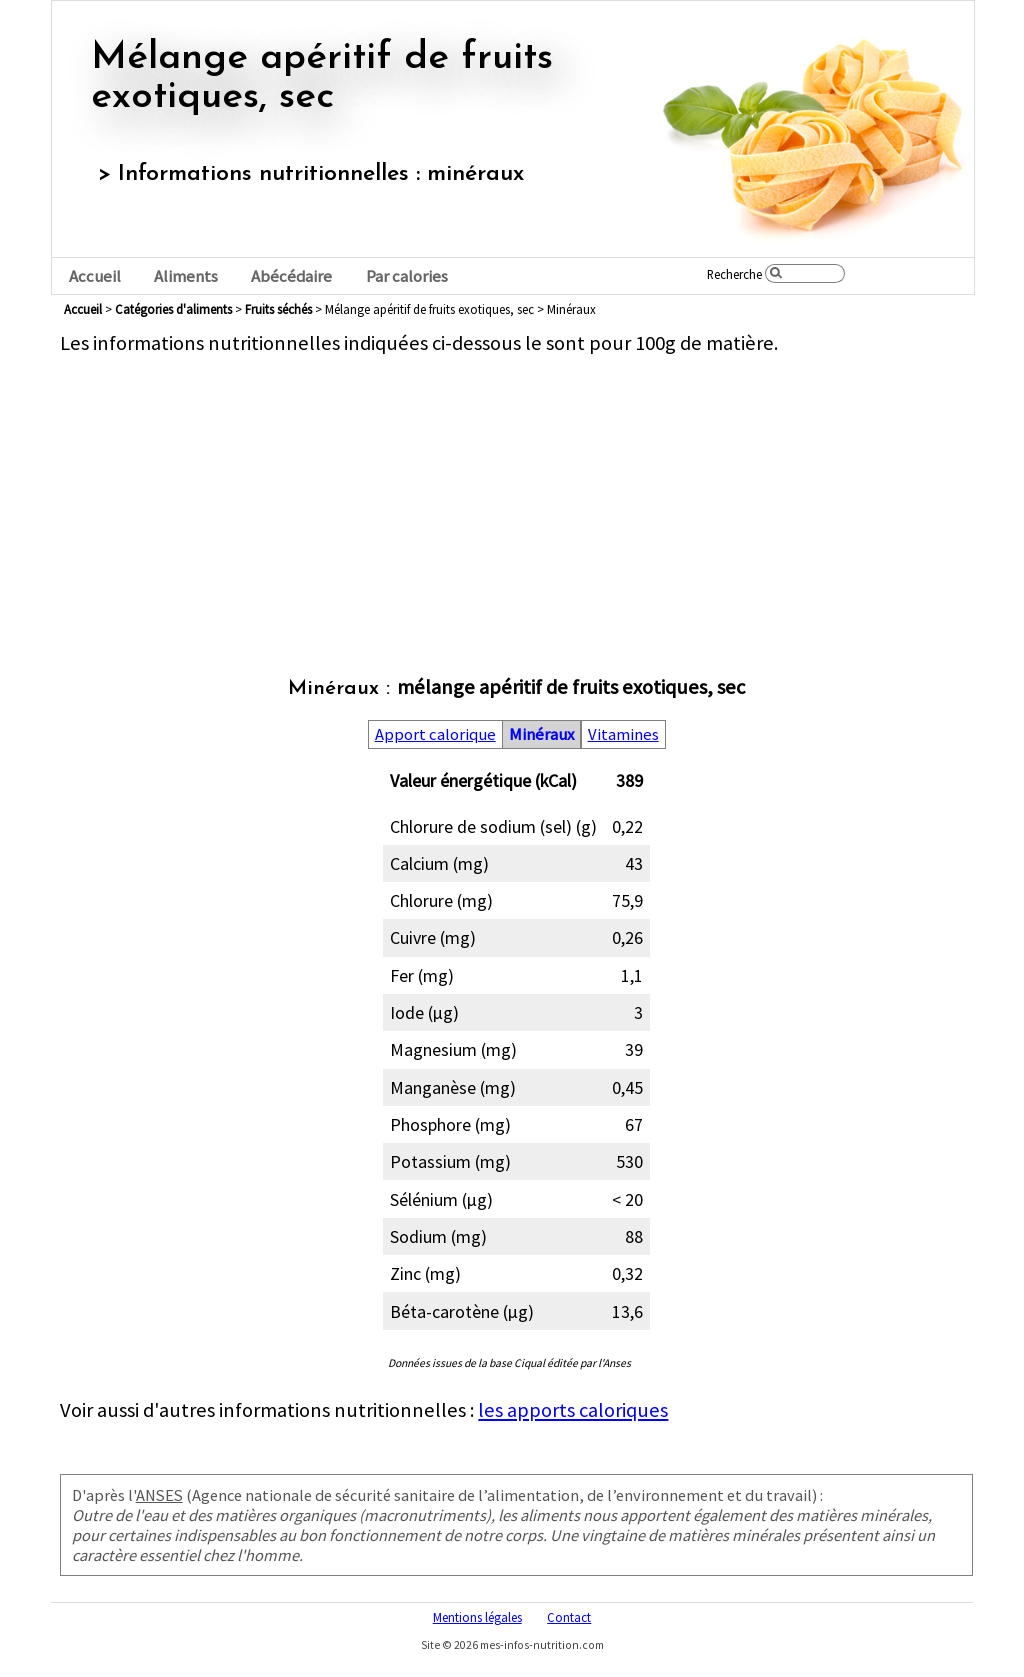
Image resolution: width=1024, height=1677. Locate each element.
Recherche (734, 274)
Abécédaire (291, 276)
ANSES (159, 1495)
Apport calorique (435, 734)
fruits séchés (278, 309)
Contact (569, 1617)
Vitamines (623, 734)
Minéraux (541, 734)
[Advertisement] (516, 496)
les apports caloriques (573, 1410)
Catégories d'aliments (173, 309)
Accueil (95, 276)
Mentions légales (477, 1617)
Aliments (186, 276)
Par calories (407, 276)
